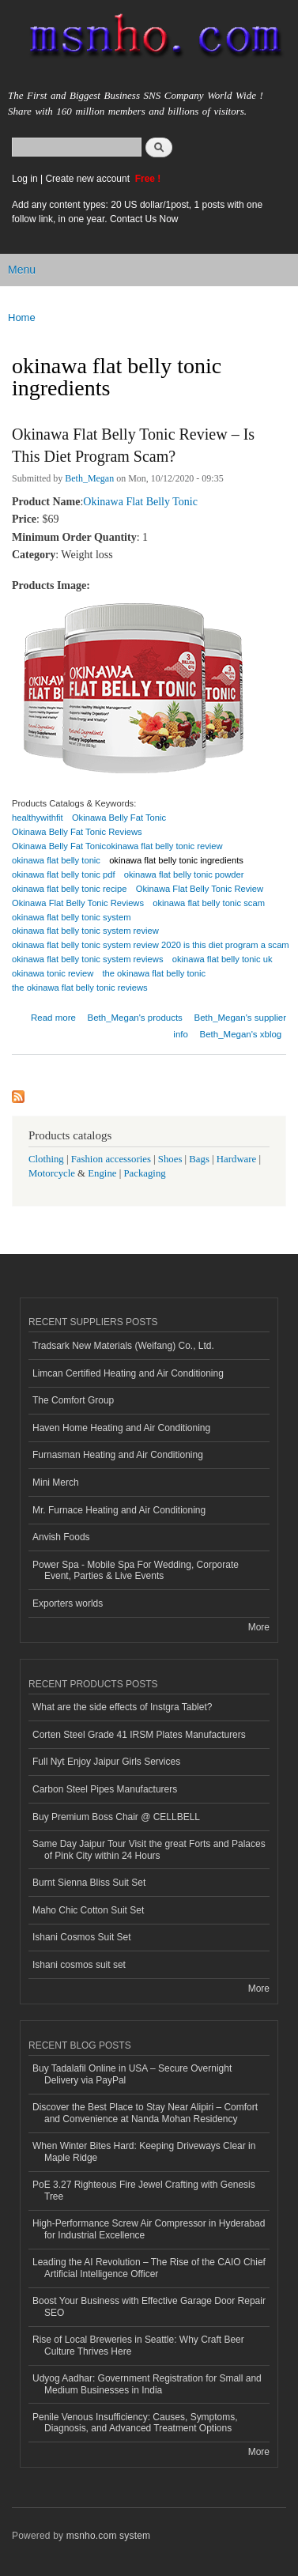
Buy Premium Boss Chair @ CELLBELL (116, 1816)
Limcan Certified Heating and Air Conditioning (128, 1373)
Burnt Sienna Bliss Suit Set (88, 1882)
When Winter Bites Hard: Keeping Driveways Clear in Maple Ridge (143, 2151)
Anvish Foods (61, 1537)
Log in (25, 178)
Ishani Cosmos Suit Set (81, 1937)
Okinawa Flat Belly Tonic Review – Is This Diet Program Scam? (133, 445)
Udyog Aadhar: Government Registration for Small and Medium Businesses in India (147, 2384)
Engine (102, 1173)
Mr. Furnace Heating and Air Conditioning (119, 1510)
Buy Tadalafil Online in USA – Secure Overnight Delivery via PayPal (132, 2074)
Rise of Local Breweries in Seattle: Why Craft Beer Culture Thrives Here (138, 2345)
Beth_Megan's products (135, 1017)
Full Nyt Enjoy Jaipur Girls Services (106, 1761)
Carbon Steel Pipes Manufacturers (104, 1789)
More (259, 1627)
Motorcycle (51, 1173)
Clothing (46, 1159)
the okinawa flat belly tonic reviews (80, 987)
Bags (199, 1159)
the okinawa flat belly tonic (154, 973)
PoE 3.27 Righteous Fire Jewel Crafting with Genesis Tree (143, 2190)
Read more (53, 1015)
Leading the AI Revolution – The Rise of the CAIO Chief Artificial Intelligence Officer (149, 2268)
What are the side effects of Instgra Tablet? (122, 1707)
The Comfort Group (73, 1400)
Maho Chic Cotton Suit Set (88, 1910)
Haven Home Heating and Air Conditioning (121, 1427)
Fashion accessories (111, 1159)
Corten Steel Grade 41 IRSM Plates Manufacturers (139, 1734)
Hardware (236, 1159)
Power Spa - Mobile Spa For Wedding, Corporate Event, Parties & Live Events (135, 1570)
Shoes (170, 1159)
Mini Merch (55, 1482)
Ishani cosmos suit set (79, 1964)
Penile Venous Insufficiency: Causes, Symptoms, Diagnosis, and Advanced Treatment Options (135, 2423)
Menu (22, 269)
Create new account (88, 178)
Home (22, 317)
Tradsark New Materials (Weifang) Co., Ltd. (123, 1345)
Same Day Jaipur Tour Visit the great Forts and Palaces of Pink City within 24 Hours (149, 1849)
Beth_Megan (89, 478)
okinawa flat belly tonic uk (222, 959)
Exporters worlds (67, 1603)
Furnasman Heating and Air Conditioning (117, 1454)
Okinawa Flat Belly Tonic (140, 502)
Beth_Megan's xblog (241, 1034)
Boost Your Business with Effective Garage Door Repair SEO (149, 2306)
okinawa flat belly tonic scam (209, 903)
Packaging (144, 1173)
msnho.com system (108, 2535)
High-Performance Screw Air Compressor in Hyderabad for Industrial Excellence (148, 2229)
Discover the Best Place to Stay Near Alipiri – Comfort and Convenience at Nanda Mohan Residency (145, 2113)
